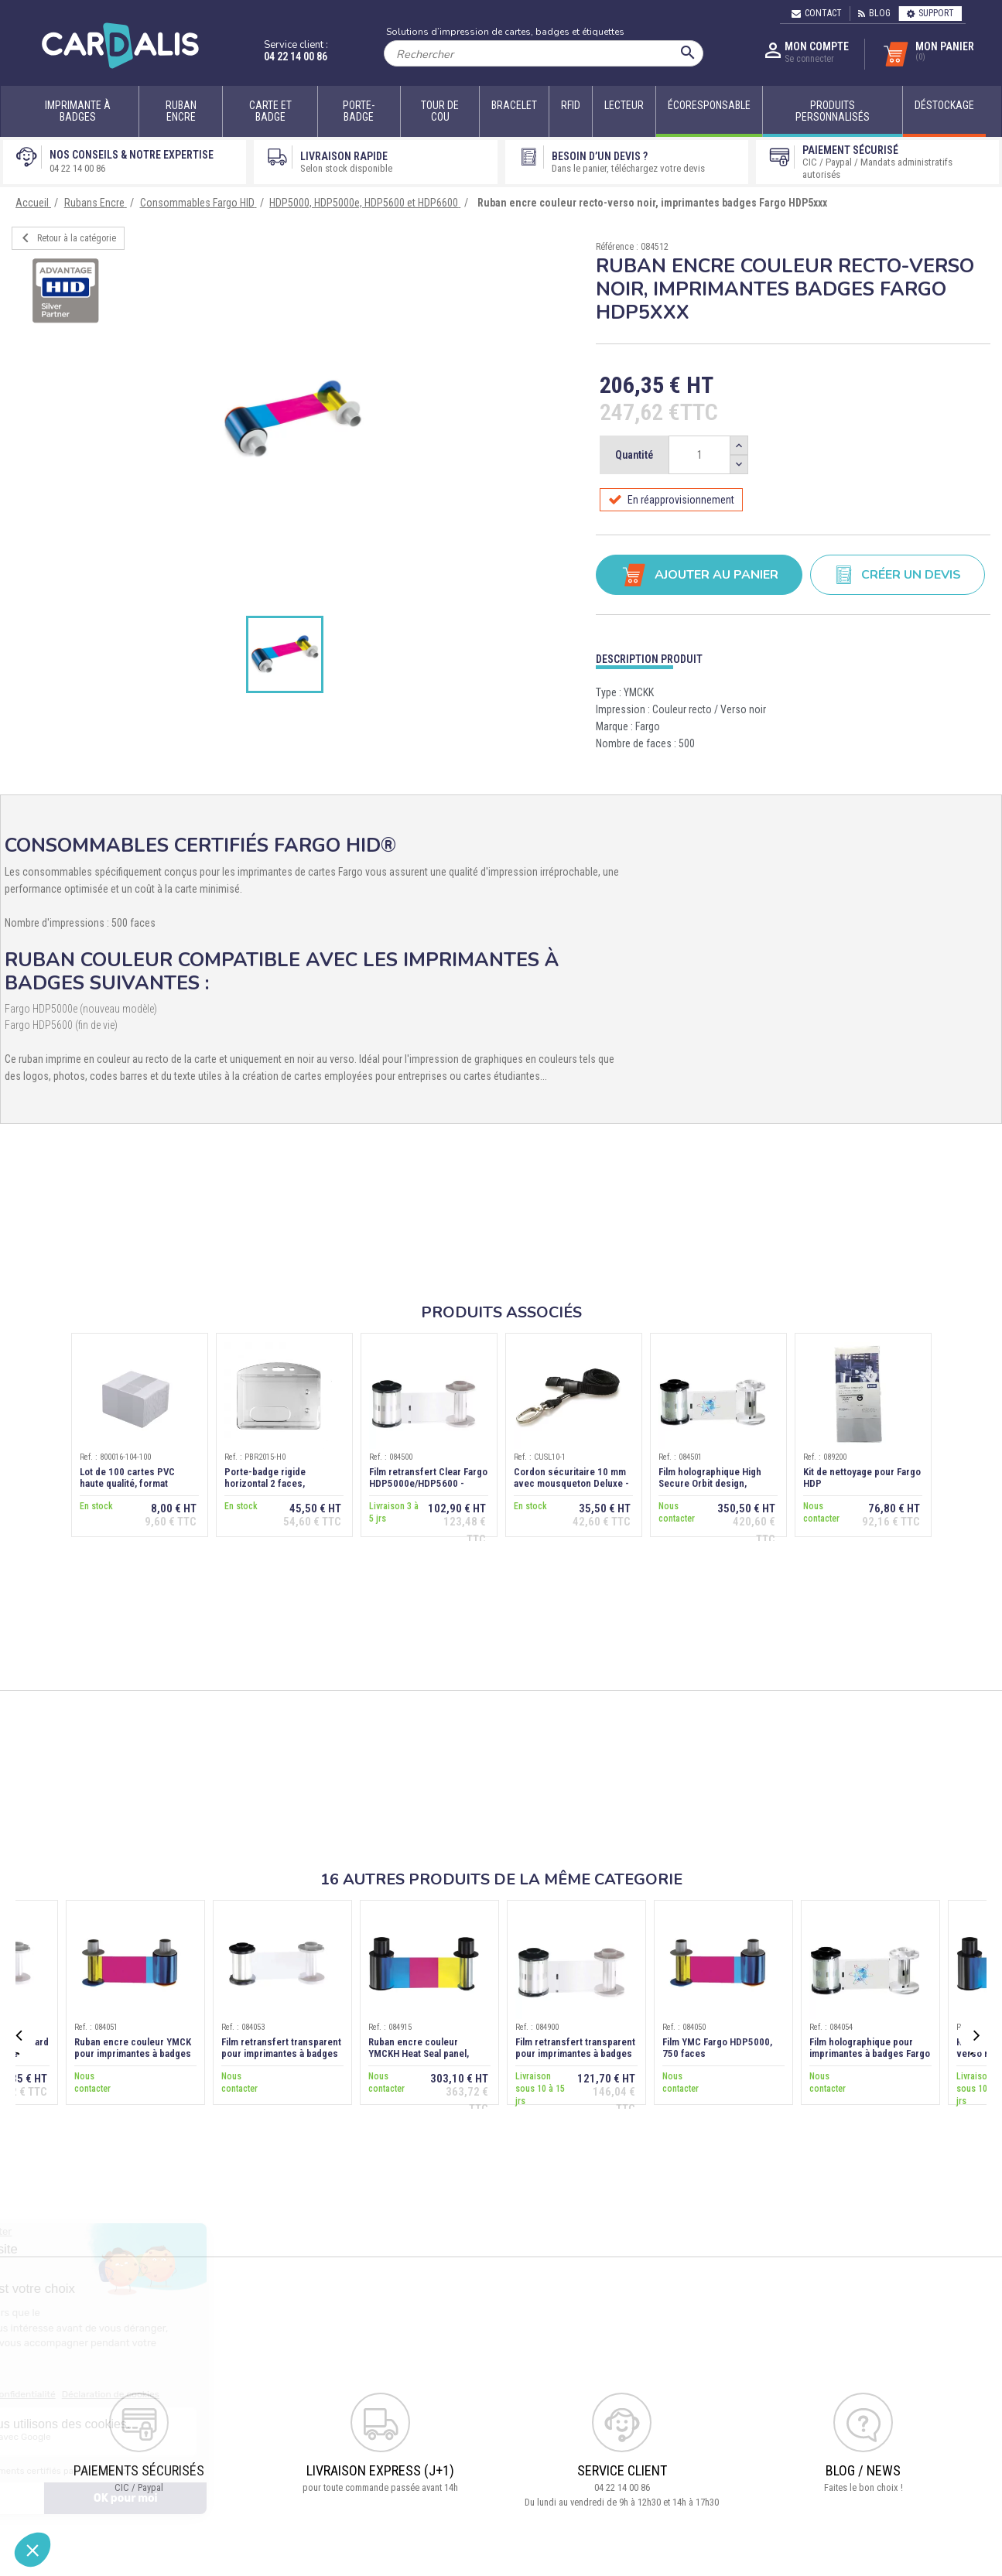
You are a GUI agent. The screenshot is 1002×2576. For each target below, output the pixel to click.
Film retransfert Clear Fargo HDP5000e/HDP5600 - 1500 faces (428, 1484)
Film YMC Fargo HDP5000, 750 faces (717, 2047)
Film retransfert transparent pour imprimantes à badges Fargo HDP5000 (281, 2053)
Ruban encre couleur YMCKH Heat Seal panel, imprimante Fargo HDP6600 (426, 2053)
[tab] (793, 655)
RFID (570, 105)
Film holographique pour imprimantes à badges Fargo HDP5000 (869, 2053)
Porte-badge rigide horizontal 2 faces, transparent (265, 1484)
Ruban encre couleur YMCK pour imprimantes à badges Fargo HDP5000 (132, 2053)
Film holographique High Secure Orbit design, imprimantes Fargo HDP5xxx (718, 1484)
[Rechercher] (543, 53)
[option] (292, 419)
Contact (817, 13)
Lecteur (624, 105)
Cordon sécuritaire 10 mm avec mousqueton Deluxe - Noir (571, 1484)
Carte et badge (270, 111)
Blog (874, 13)
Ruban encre (181, 111)
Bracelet (514, 105)
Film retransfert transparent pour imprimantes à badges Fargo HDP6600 (575, 2053)
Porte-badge (358, 111)
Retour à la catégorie (66, 238)
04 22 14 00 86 (295, 56)
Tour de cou (440, 111)
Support (930, 13)
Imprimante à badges (78, 111)
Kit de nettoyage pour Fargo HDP (862, 1478)
